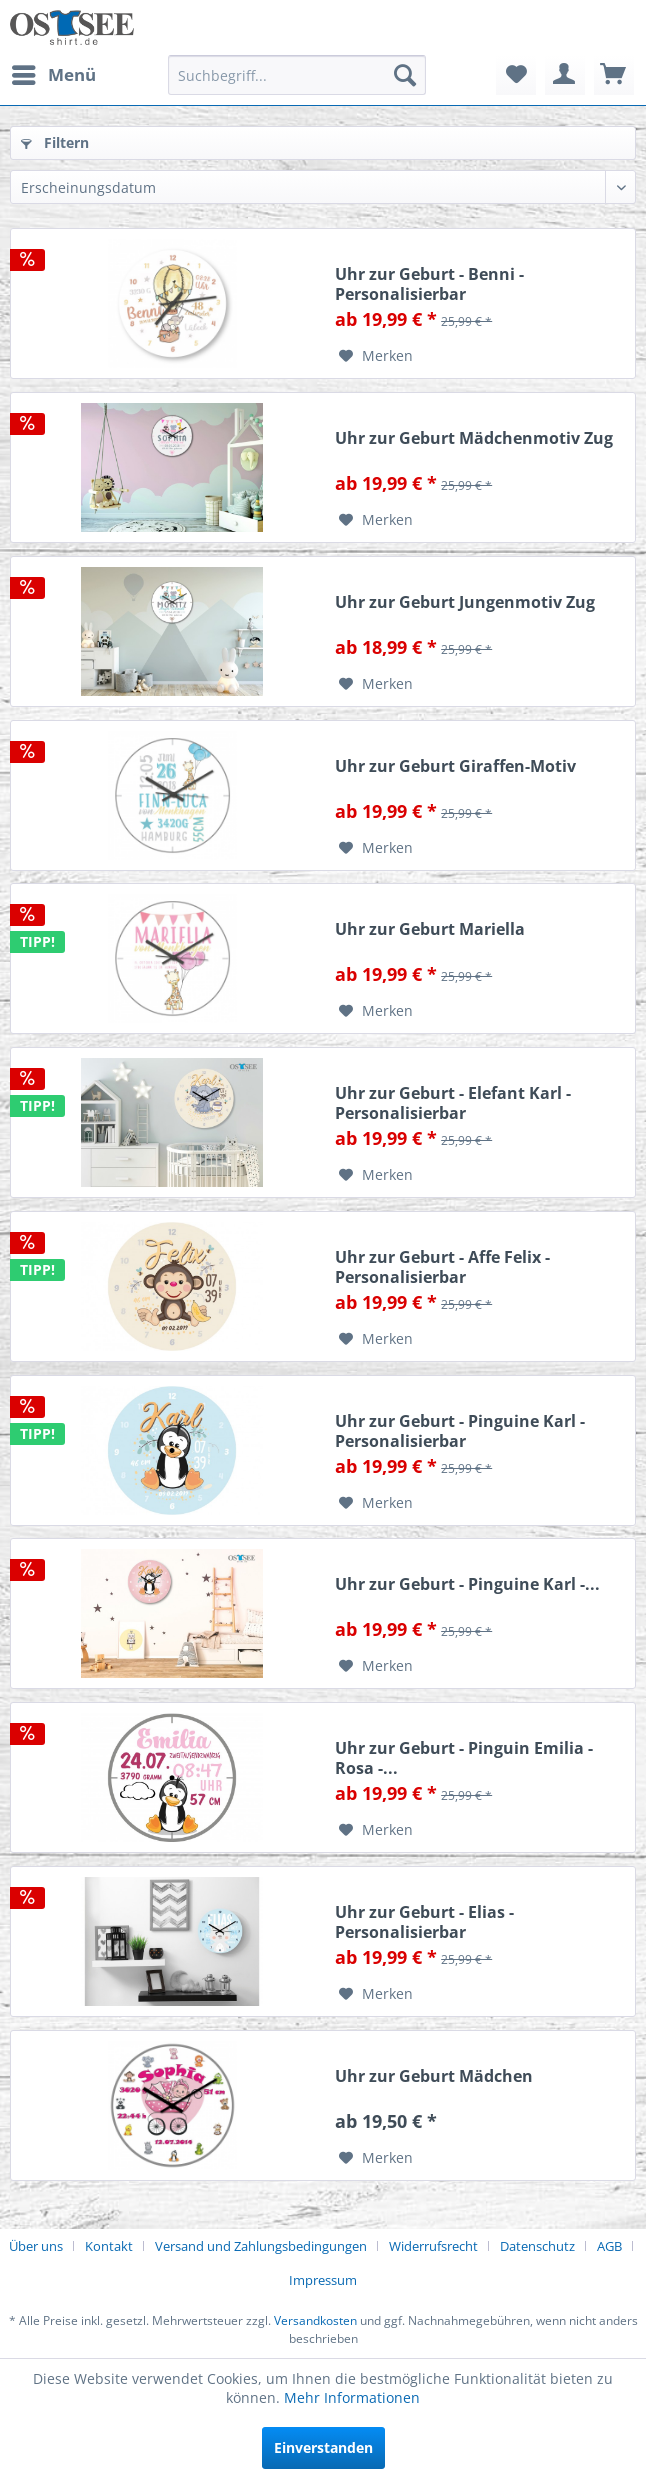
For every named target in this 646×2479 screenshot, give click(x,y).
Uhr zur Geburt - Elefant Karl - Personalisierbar (453, 1103)
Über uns (36, 2246)
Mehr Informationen (352, 2397)
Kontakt (109, 2246)
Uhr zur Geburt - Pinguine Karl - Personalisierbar (460, 1431)
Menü (54, 72)
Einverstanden (323, 2447)
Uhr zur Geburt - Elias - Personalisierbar (424, 1922)
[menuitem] (53, 75)
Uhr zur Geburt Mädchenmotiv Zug (474, 438)
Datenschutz (537, 2246)
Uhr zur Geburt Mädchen (434, 2076)
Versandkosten (315, 2320)
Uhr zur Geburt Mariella (430, 929)
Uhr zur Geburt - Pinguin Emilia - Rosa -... (464, 1758)
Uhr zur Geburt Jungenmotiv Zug (465, 602)
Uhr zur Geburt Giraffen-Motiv (455, 766)
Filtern (55, 142)
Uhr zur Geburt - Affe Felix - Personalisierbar (442, 1267)
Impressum (323, 2280)
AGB (609, 2246)
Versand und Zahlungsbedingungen (261, 2246)
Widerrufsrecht (433, 2246)
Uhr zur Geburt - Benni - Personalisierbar (429, 284)
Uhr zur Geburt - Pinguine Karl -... (467, 1584)
